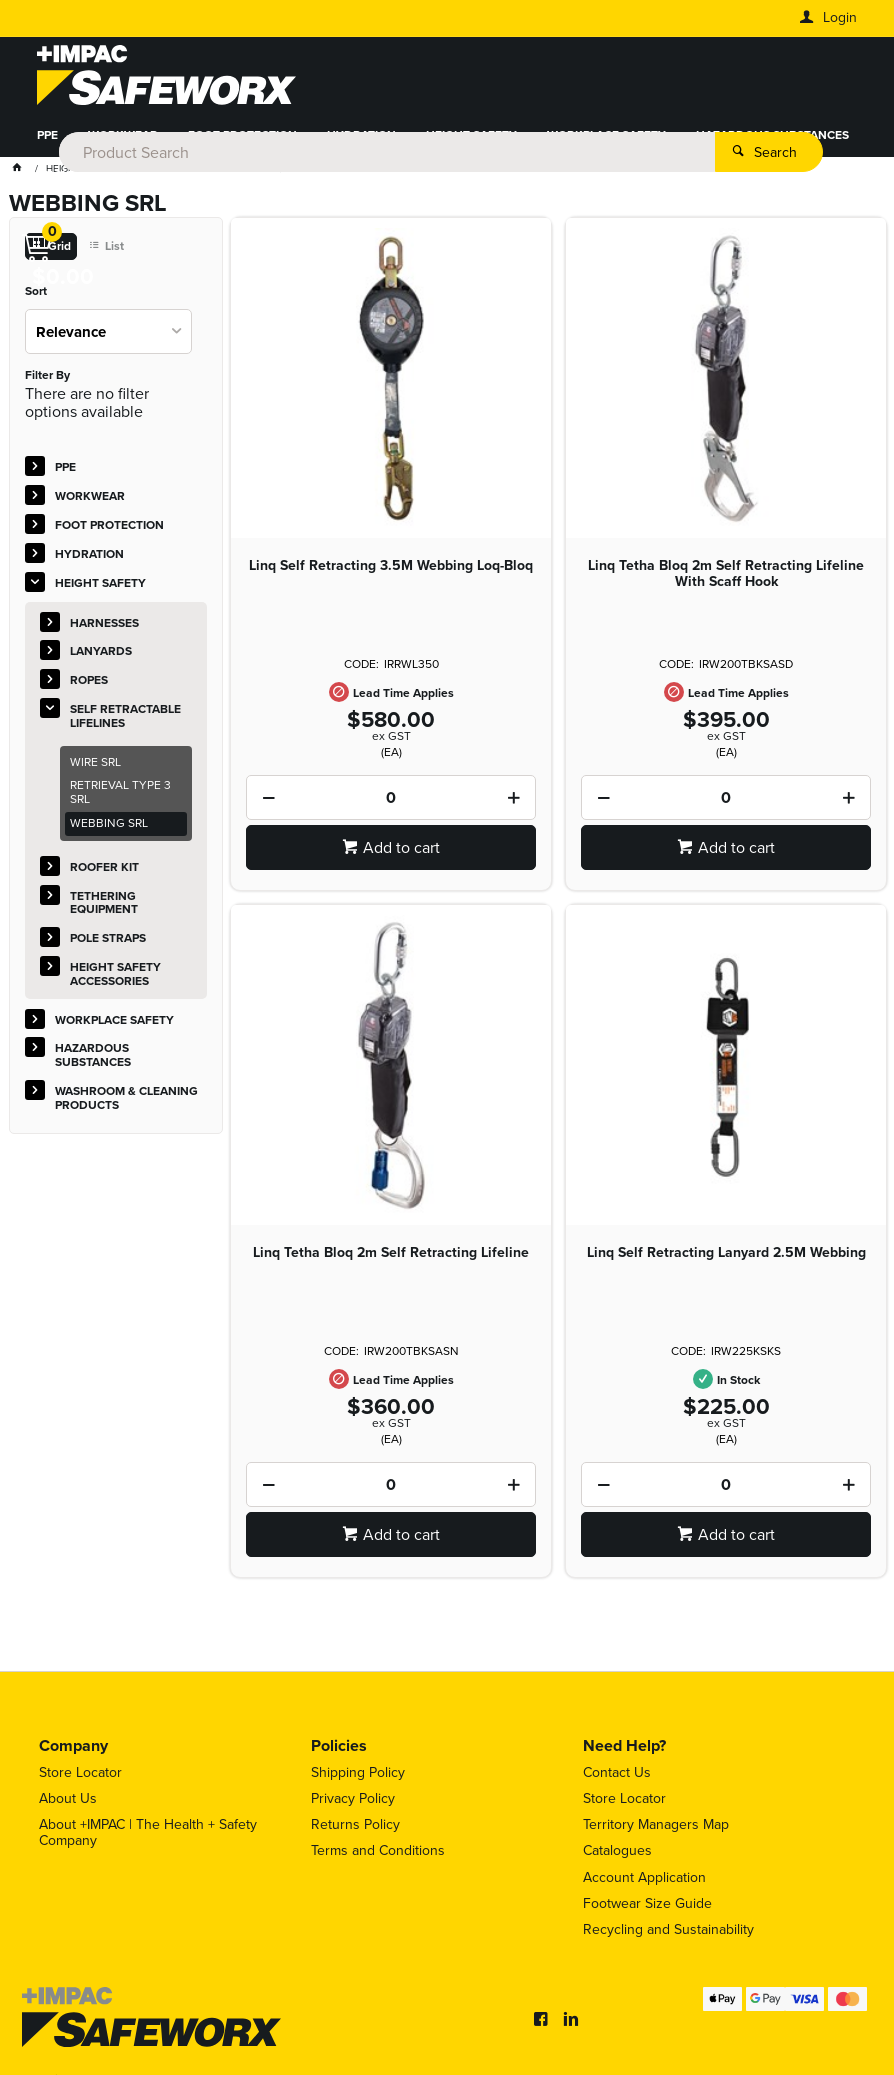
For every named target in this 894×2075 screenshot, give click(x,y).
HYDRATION (361, 143)
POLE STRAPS (108, 945)
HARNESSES (104, 629)
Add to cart (401, 854)
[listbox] (109, 338)
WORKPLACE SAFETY (606, 143)
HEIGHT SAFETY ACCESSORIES (115, 981)
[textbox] (443, 80)
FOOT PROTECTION (242, 143)
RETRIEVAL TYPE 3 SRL (120, 799)
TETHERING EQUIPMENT (104, 909)
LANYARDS (101, 658)
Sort (36, 299)
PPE (47, 143)
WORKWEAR (123, 143)
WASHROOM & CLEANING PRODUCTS (142, 183)
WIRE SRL (95, 768)
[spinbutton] (391, 804)
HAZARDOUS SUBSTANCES (772, 143)
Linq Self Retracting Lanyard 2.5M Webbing (726, 1260)
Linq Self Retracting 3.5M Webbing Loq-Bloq (391, 573)
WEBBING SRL (109, 830)
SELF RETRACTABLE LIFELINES (125, 723)
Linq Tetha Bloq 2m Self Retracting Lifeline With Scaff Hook (726, 581)
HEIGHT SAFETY (471, 143)
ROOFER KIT (104, 874)
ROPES (89, 687)
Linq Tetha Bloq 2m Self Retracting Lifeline (391, 1260)
